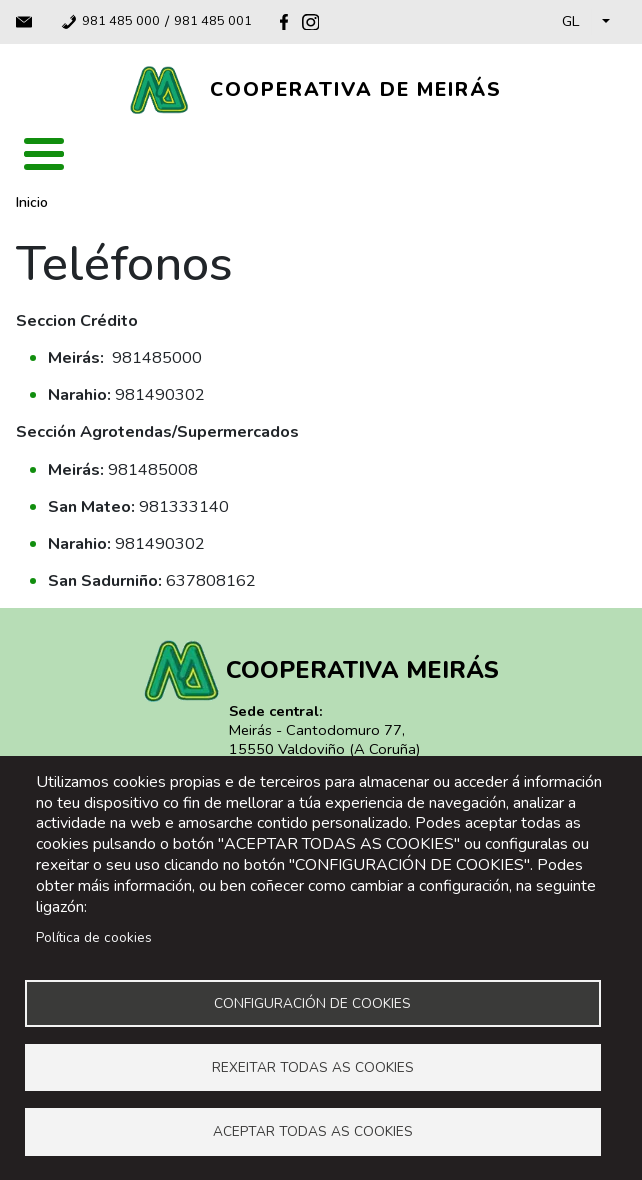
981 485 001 (213, 21)
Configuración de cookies (312, 1001)
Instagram (310, 22)
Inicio (32, 202)
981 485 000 (121, 21)
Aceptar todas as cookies (313, 1131)
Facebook (284, 22)
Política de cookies (94, 935)
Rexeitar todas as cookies (313, 1066)
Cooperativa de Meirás (356, 89)
